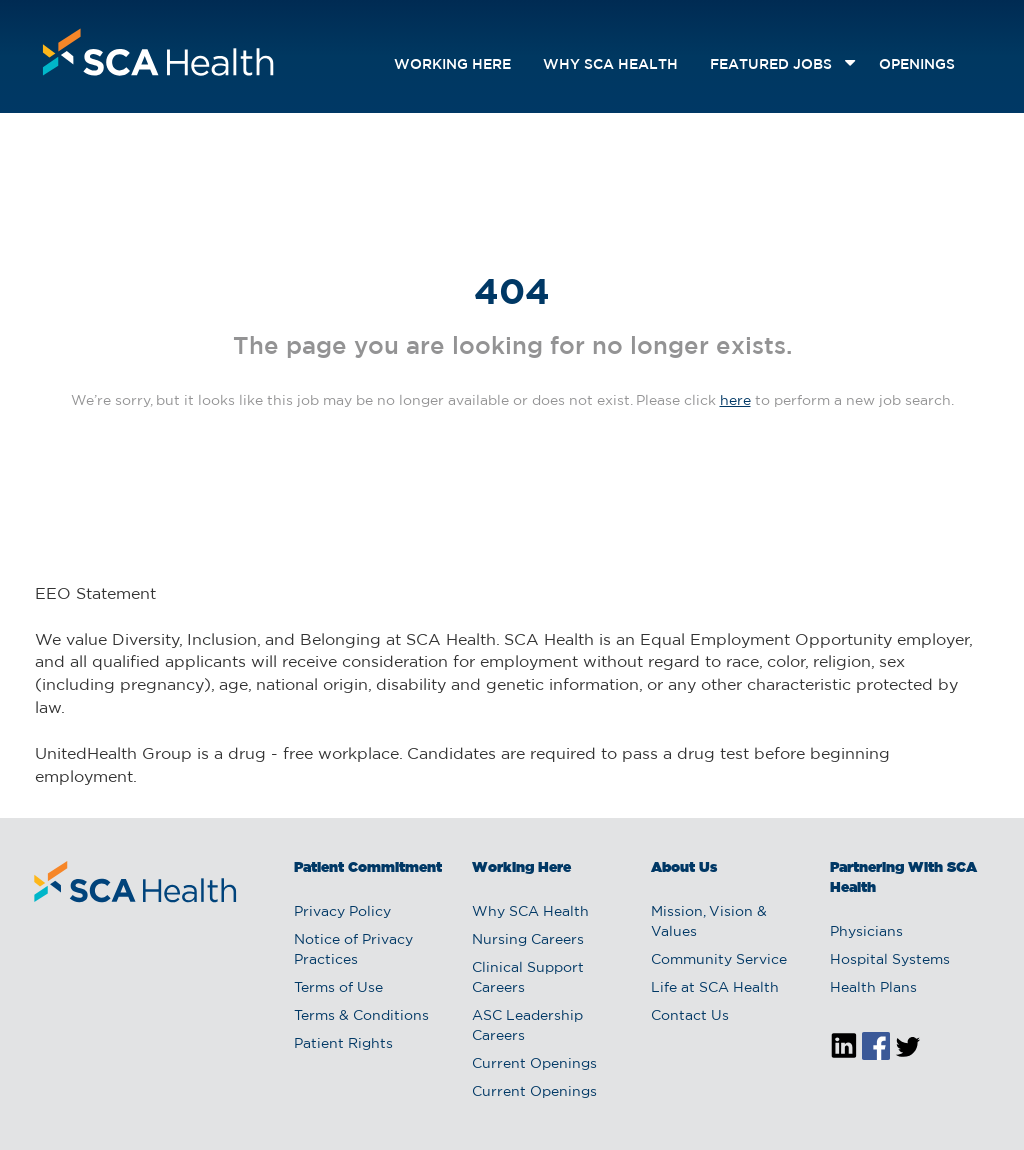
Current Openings (534, 1064)
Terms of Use (338, 988)
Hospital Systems (890, 960)
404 (512, 294)
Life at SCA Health (715, 988)
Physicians (866, 932)
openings (917, 65)
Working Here (452, 65)
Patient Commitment (368, 868)
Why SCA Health (610, 65)
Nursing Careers (528, 940)
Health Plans (873, 988)
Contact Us (690, 1016)
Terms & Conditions (361, 1016)
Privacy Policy (342, 912)
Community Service (719, 960)
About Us (684, 868)
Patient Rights (343, 1044)
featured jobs (771, 65)
